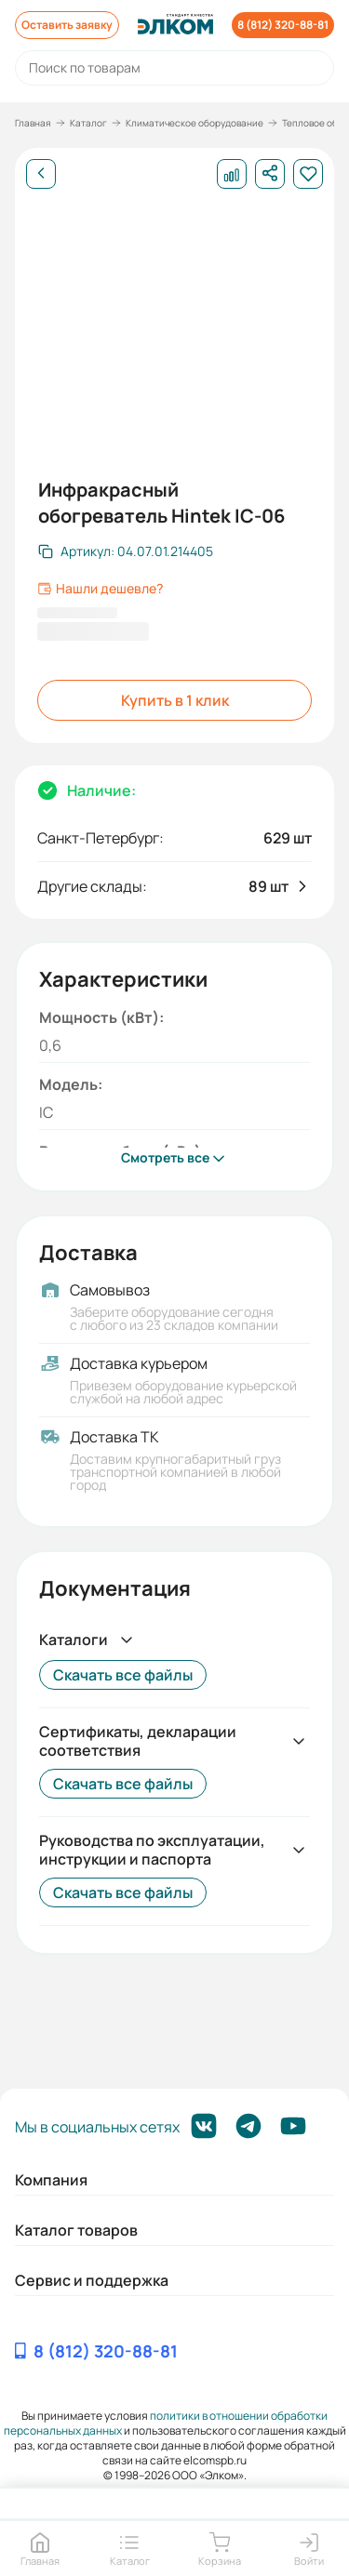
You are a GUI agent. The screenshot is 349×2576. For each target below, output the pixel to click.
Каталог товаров (76, 2230)
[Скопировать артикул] (125, 551)
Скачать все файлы (123, 1675)
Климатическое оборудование (194, 122)
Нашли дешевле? (100, 588)
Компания (51, 2180)
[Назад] (41, 174)
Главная (33, 122)
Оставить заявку (67, 25)
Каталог (88, 122)
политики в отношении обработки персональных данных (166, 2423)
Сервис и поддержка (91, 2280)
